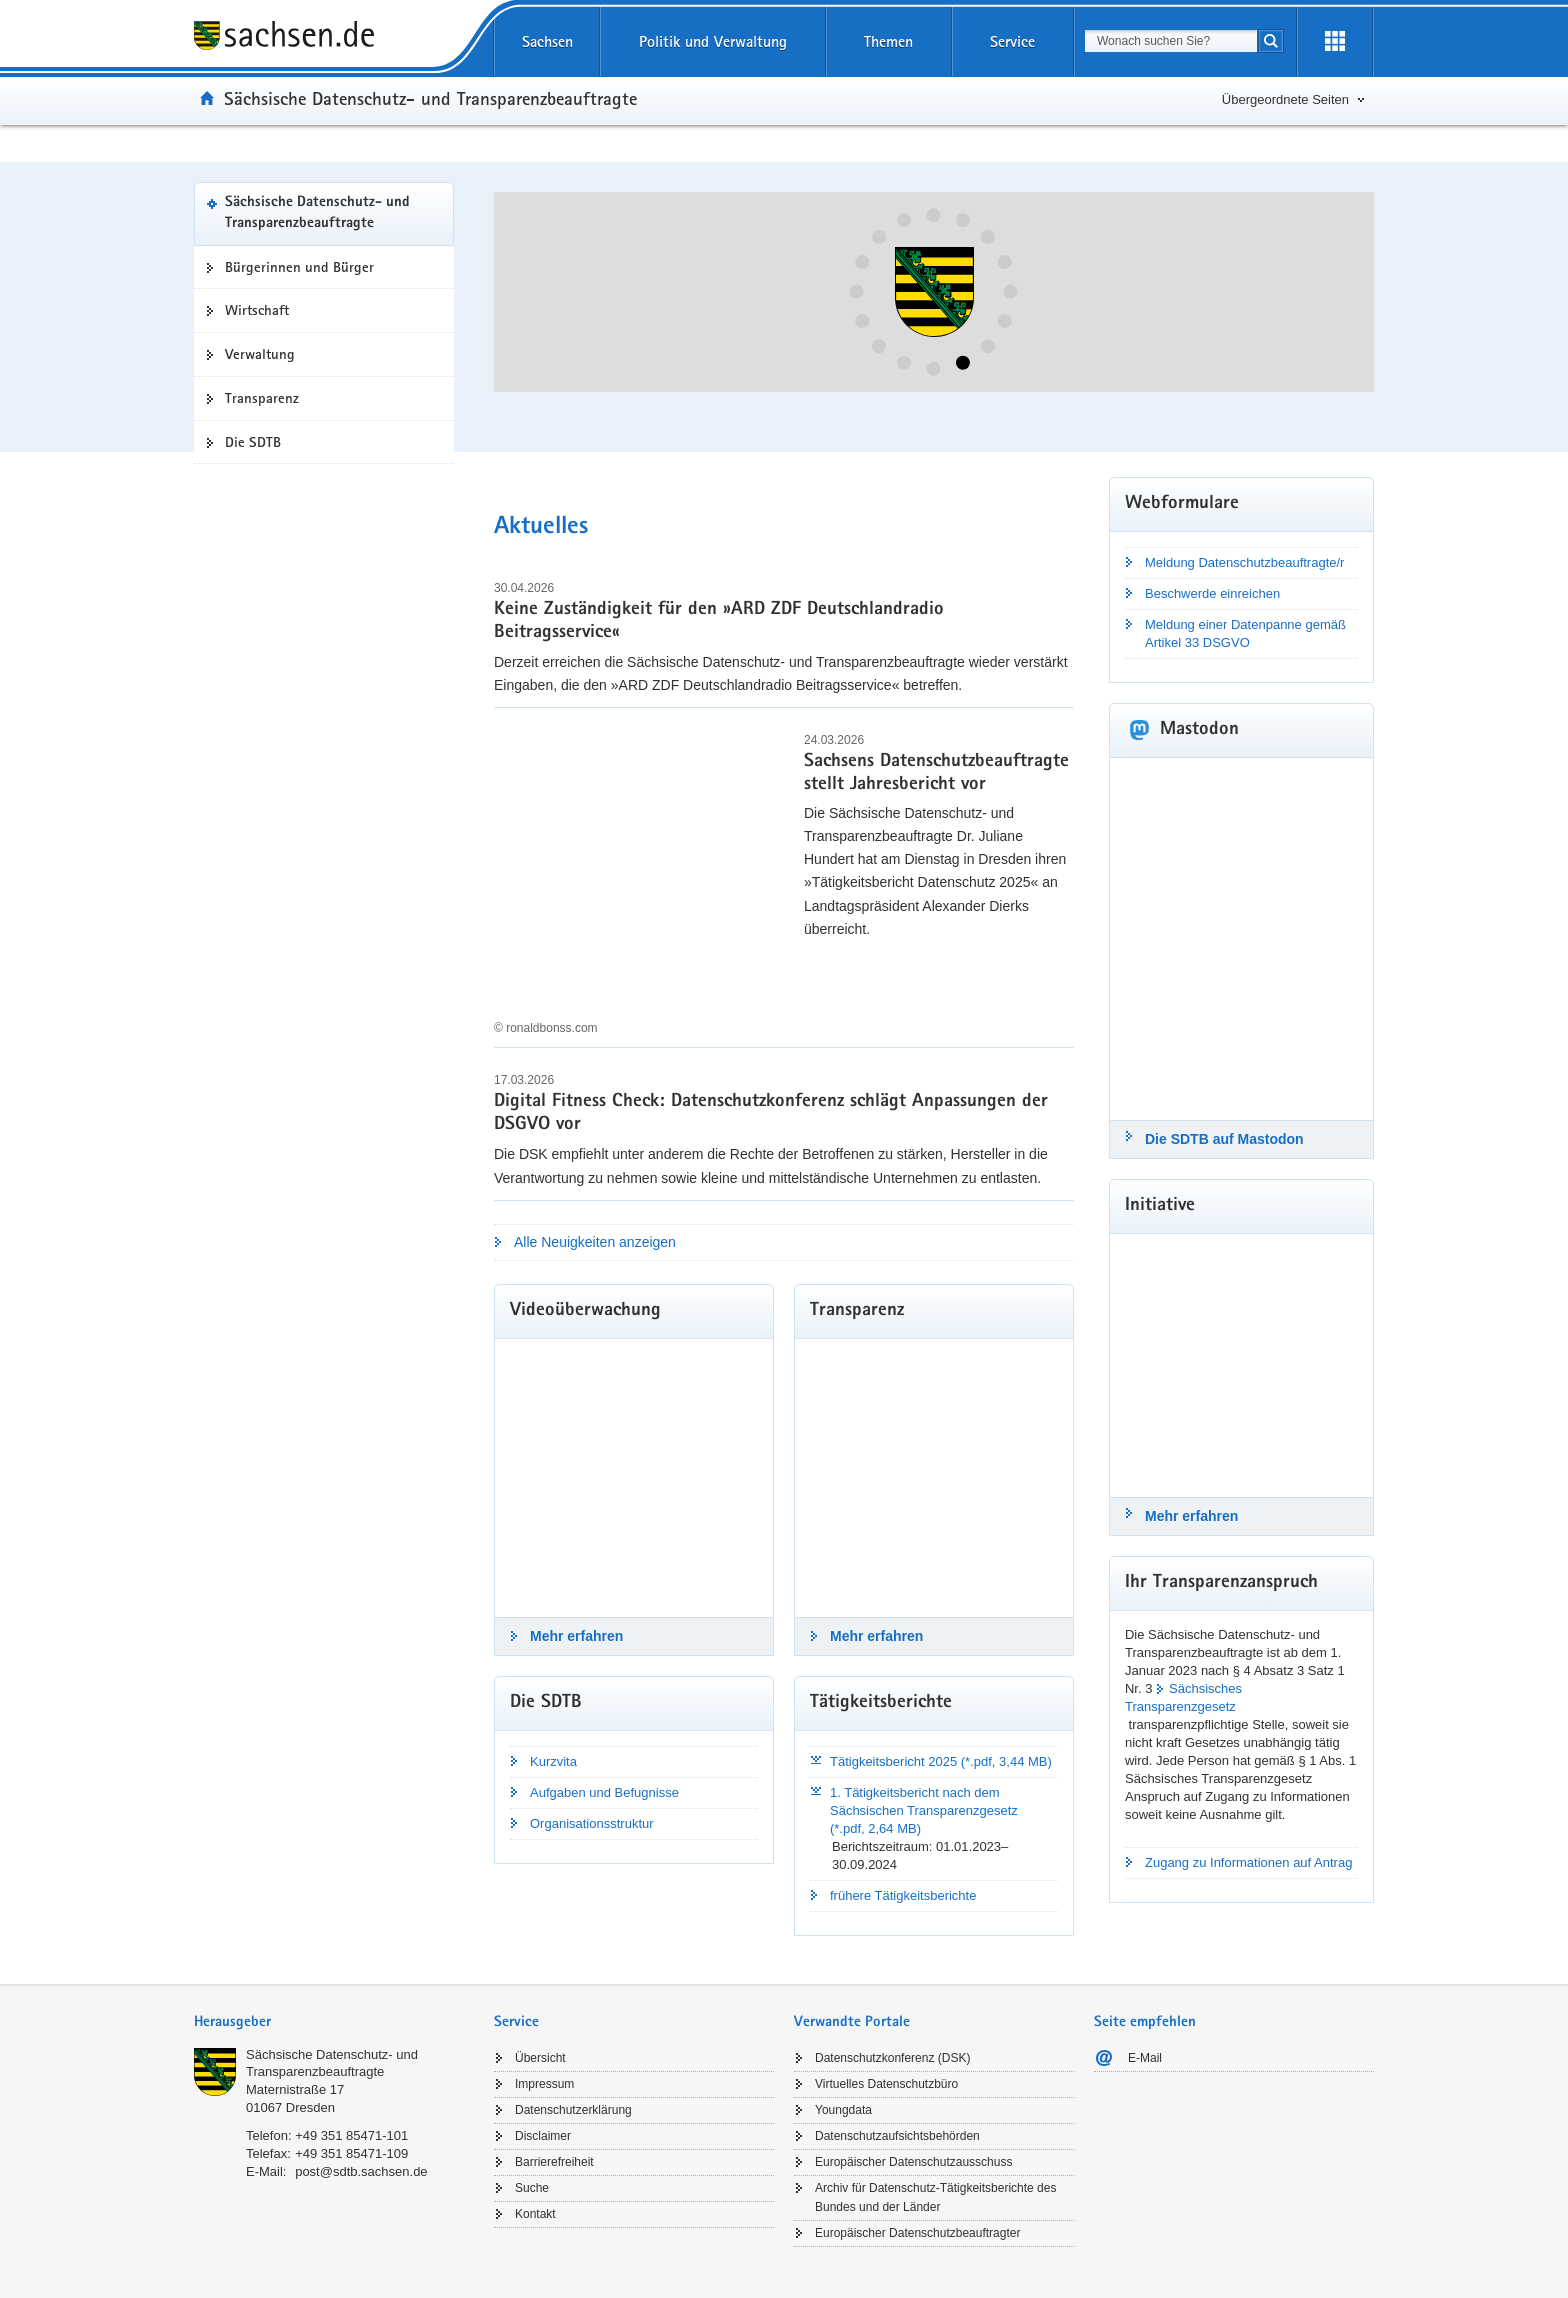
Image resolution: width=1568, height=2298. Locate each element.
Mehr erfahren (576, 1636)
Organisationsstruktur (592, 1823)
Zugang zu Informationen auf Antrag (1248, 1862)
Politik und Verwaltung (713, 41)
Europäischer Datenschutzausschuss (913, 2162)
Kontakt (535, 2214)
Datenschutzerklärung (573, 2110)
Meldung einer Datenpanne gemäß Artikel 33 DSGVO (1245, 633)
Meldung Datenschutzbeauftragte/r (1244, 562)
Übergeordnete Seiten (1285, 99)
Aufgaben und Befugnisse (604, 1792)
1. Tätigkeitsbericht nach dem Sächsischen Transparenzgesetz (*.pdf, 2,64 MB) (924, 1810)
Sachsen (547, 41)
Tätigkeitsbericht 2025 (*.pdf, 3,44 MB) (941, 1761)
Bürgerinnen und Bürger (299, 267)
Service (1012, 41)
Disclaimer (543, 2136)
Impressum (544, 2084)
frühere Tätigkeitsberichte (903, 1895)
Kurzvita (553, 1761)
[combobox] (1171, 41)
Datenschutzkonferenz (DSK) (892, 2058)
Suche (532, 2188)
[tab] (334, 2023)
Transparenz (262, 398)
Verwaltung (260, 354)
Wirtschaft (257, 310)
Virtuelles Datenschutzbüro (886, 2084)
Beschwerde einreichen (1212, 593)
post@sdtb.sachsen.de (361, 2171)
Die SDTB (253, 442)
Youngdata (843, 2110)
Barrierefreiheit (554, 2162)
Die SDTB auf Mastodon (1224, 1139)
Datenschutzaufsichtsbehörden (897, 2136)
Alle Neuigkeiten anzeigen (595, 1242)
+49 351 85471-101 (351, 2135)
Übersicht (540, 2058)
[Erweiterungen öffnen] (1335, 42)
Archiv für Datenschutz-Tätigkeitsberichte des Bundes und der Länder (935, 2197)
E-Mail (1145, 2058)
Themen (888, 41)
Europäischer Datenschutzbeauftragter (917, 2233)
